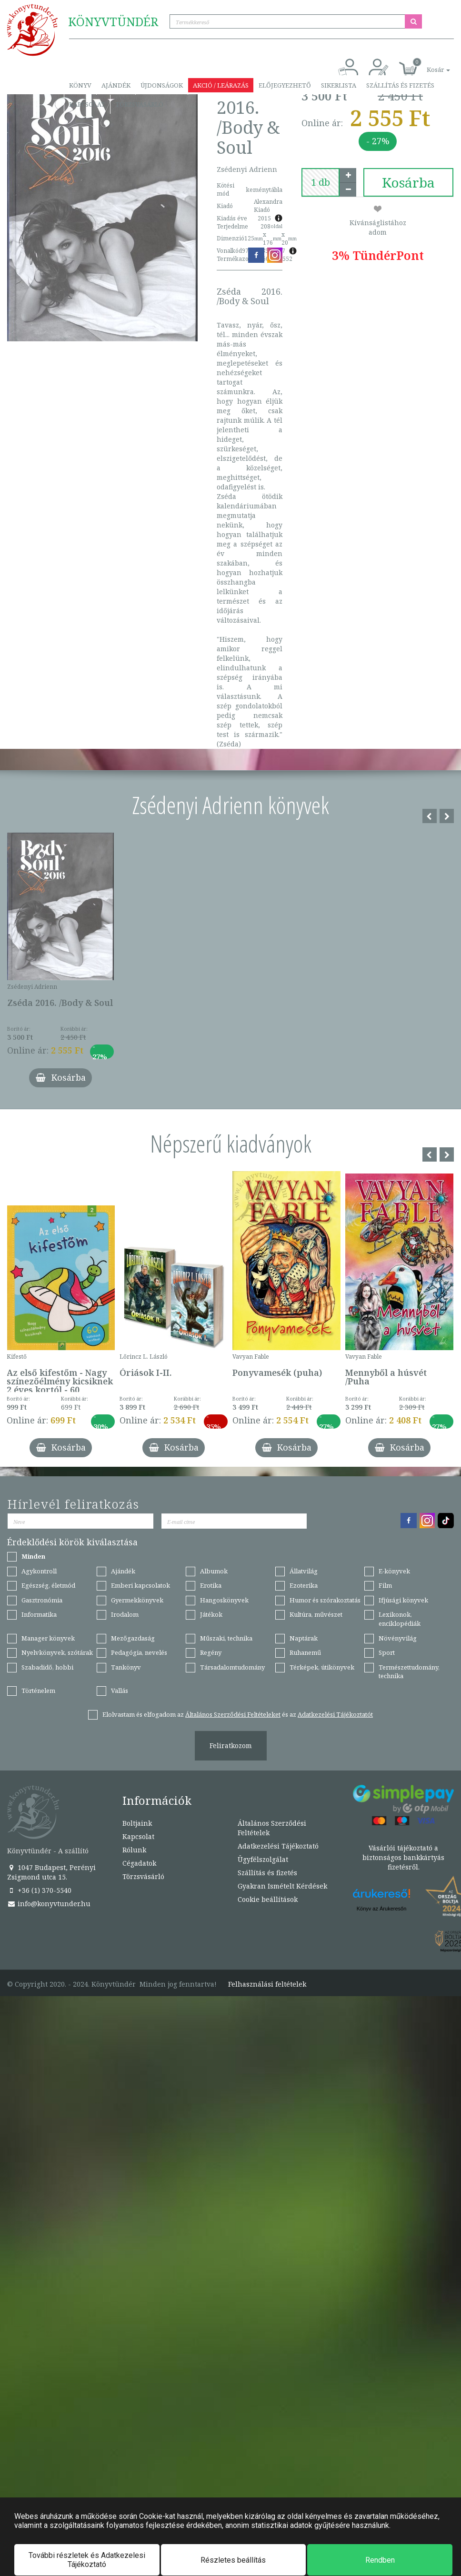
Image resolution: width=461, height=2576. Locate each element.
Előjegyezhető (285, 85)
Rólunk (134, 1849)
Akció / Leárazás (221, 85)
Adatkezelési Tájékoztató (278, 1845)
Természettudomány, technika (409, 1672)
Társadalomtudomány (232, 1667)
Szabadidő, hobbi (47, 1667)
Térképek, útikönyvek (322, 1667)
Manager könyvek (48, 1638)
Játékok (211, 1614)
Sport (387, 1652)
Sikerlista (338, 85)
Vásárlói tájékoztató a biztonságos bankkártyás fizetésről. (403, 1857)
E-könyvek (394, 1571)
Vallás (119, 1690)
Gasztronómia (41, 1600)
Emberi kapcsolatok (140, 1585)
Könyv (80, 85)
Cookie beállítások (268, 1899)
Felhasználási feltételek (267, 1984)
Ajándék (115, 85)
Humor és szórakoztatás (325, 1600)
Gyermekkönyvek (137, 1600)
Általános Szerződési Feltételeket (233, 1714)
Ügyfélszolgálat (263, 1859)
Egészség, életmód (48, 1585)
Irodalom (125, 1614)
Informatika (39, 1614)
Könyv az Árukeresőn (382, 1908)
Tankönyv (126, 1667)
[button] (427, 64)
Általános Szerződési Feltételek (272, 1828)
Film (385, 1585)
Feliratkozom (231, 1745)
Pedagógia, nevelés (139, 1652)
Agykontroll (39, 1571)
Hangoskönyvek (224, 1600)
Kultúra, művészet (316, 1614)
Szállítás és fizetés (400, 85)
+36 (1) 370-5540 (39, 1890)
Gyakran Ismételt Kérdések (282, 1885)
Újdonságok (161, 85)
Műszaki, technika (226, 1638)
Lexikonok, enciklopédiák (400, 1619)
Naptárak (304, 1638)
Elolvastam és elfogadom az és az (237, 1714)
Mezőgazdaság (133, 1638)
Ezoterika (304, 1585)
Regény (210, 1652)
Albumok (214, 1571)
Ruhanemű (305, 1652)
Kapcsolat (87, 104)
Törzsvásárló (139, 104)
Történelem (38, 1690)
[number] (320, 182)
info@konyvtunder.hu (48, 1903)
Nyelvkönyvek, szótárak (57, 1652)
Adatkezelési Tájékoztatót (335, 1714)
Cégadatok (139, 1863)
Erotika (210, 1585)
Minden (33, 1556)
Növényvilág (398, 1638)
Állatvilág (304, 1571)
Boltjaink (137, 1823)
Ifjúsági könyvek (403, 1600)
